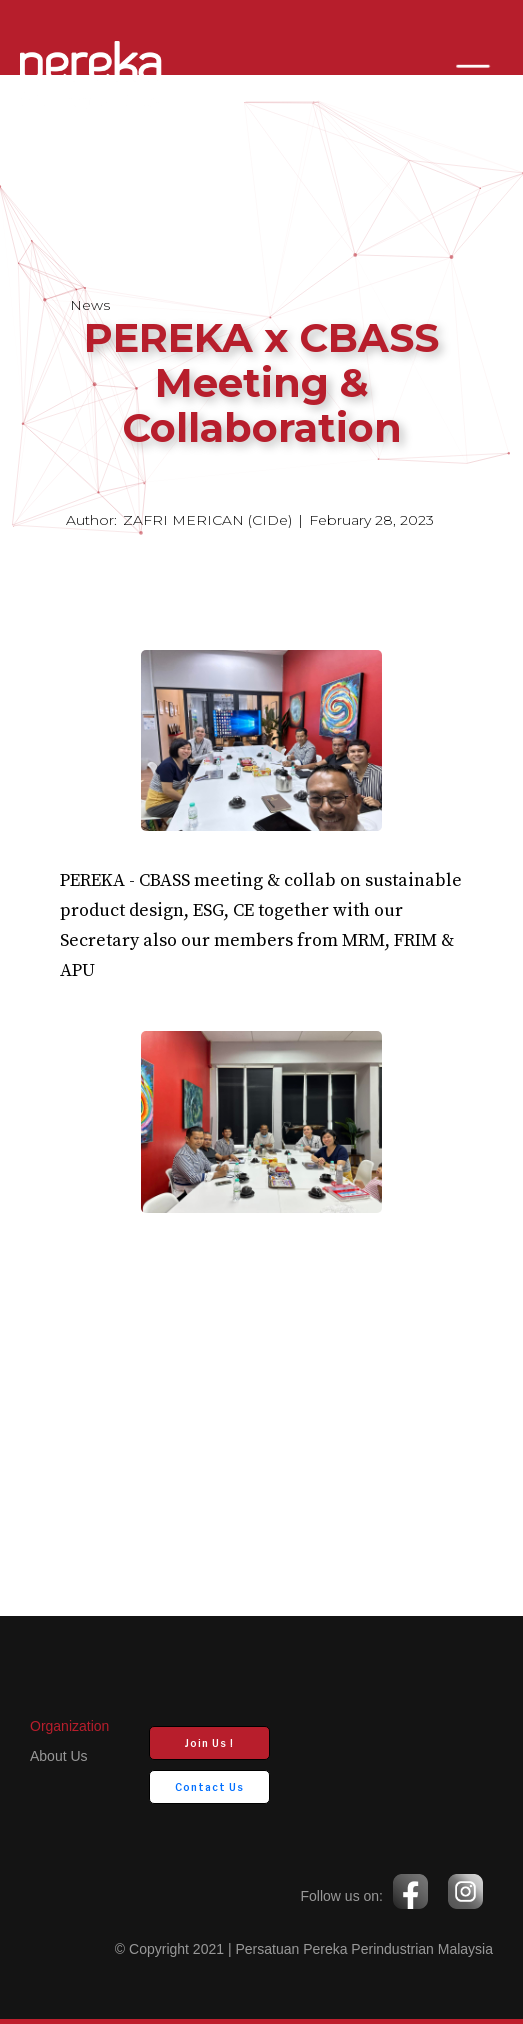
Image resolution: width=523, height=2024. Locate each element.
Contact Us (209, 1787)
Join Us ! (209, 1743)
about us (59, 1756)
